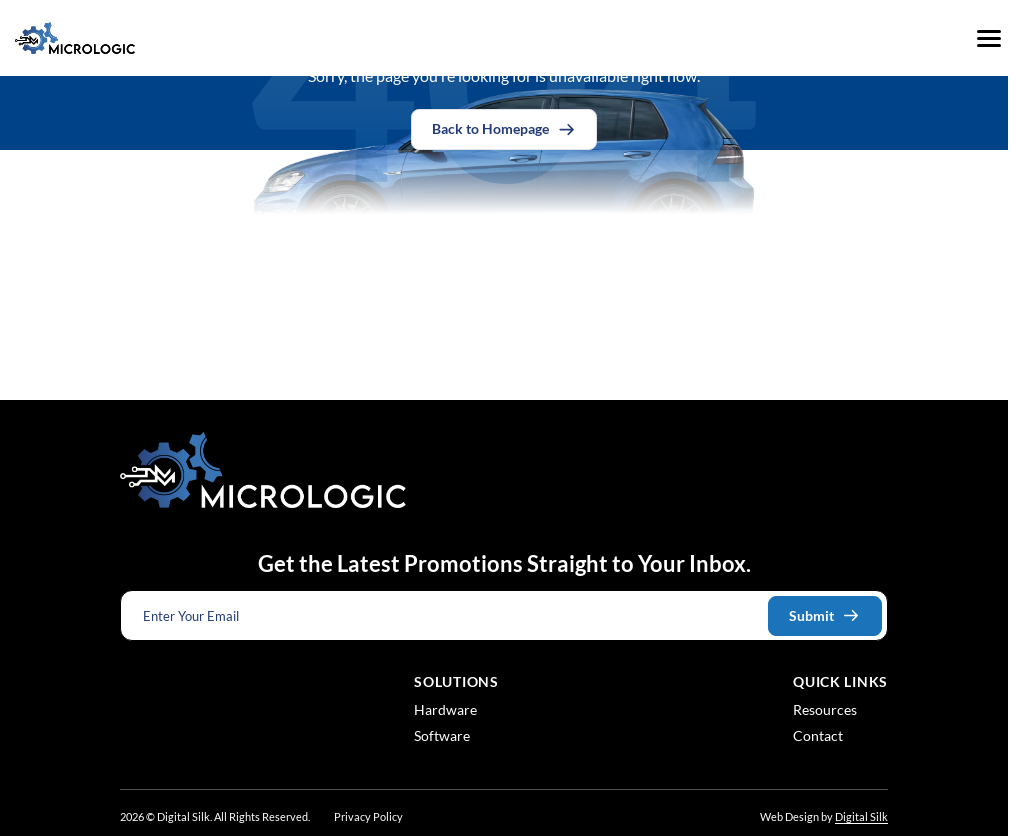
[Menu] (989, 38)
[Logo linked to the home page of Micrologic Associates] (75, 38)
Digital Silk (861, 816)
